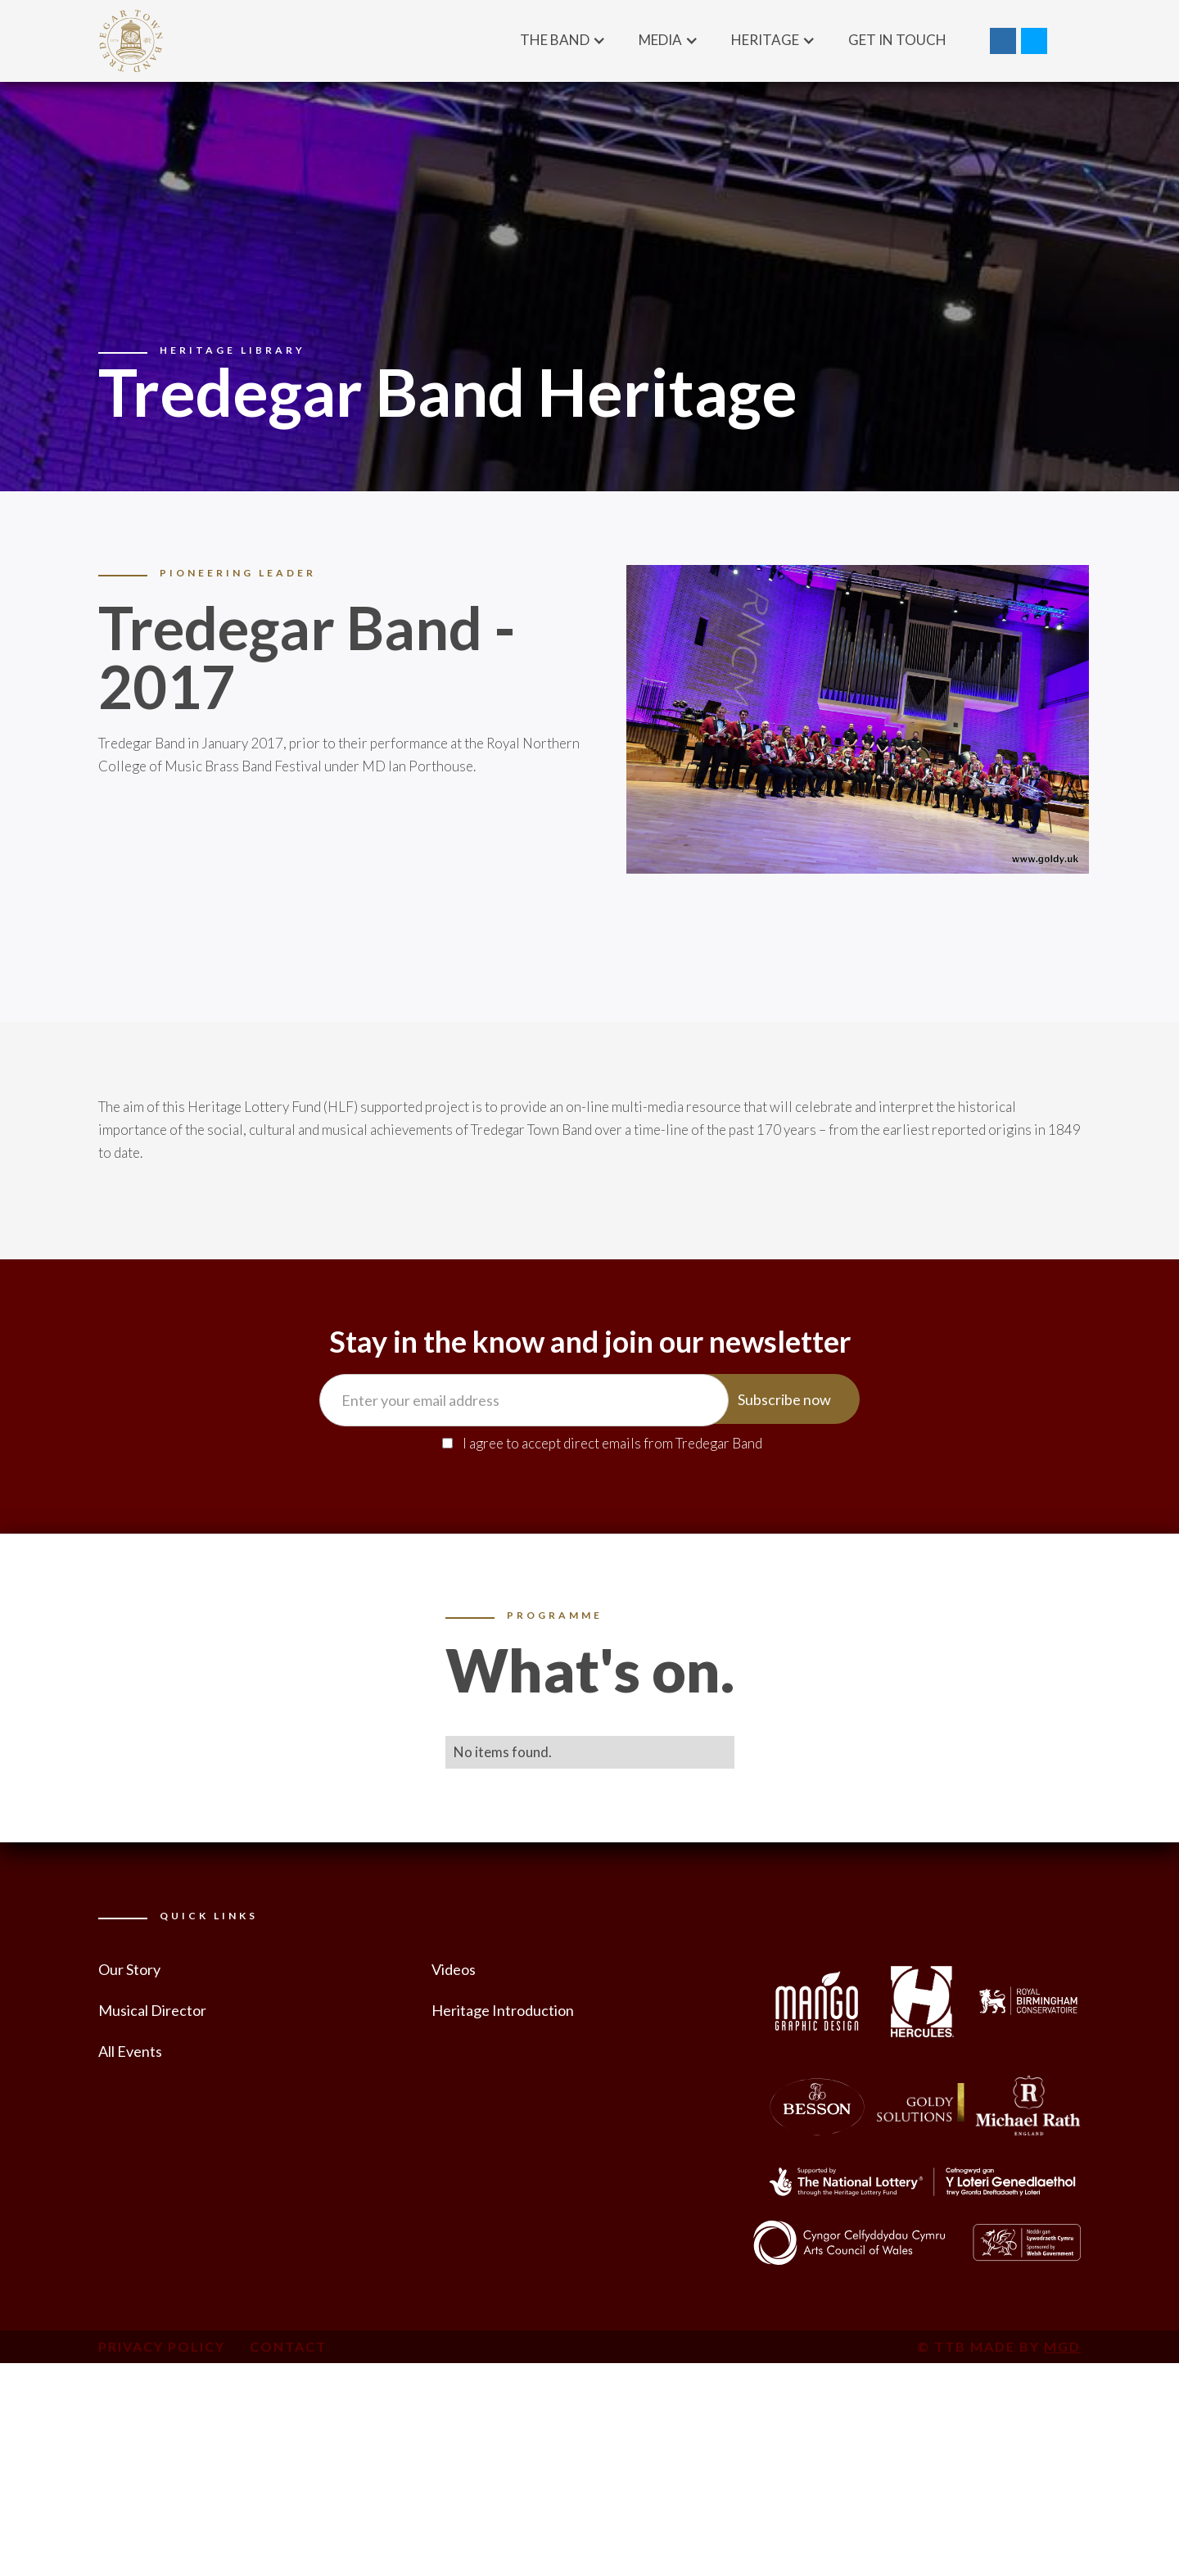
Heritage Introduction (502, 2010)
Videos (453, 1969)
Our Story (129, 1969)
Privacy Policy (161, 2346)
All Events (130, 2051)
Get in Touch (897, 39)
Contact (288, 2346)
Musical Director (152, 2010)
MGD (1062, 2346)
